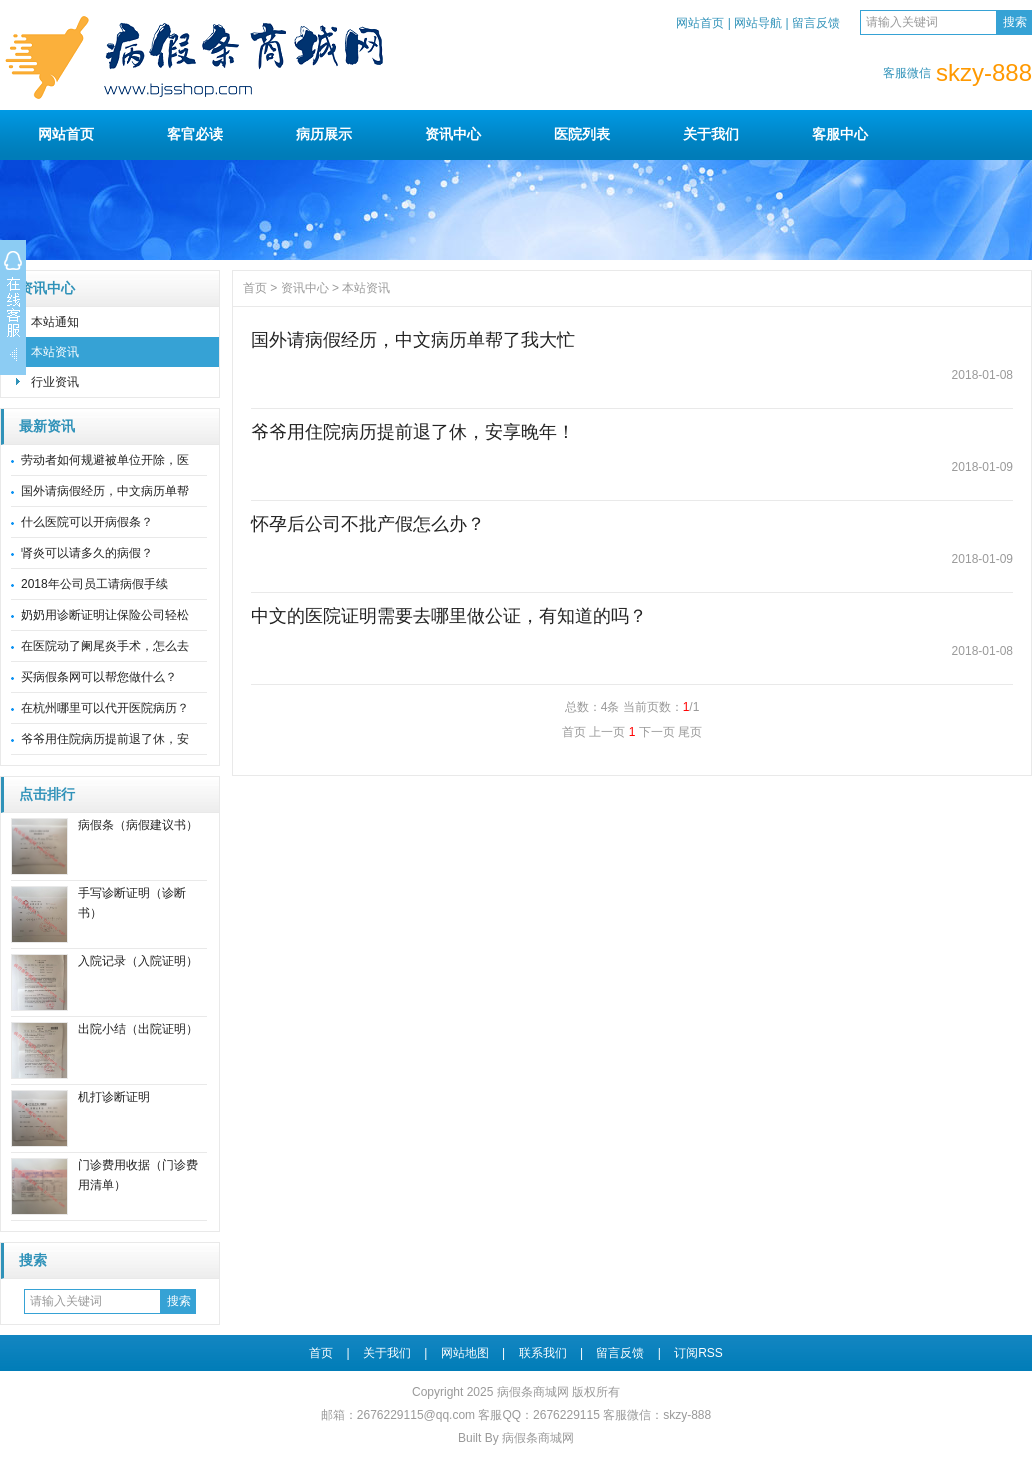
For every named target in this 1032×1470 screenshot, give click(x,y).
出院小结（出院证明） (138, 1029)
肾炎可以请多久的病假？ (87, 553)
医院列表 (582, 134)
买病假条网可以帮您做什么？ (99, 677)
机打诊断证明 (114, 1097)
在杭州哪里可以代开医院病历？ (105, 708)
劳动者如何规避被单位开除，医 (105, 460)
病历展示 (324, 134)
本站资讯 (55, 352)
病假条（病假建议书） (138, 825)
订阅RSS (698, 1353)
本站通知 (55, 322)
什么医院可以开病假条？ (87, 522)
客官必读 (195, 134)
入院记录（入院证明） (138, 961)
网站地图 (465, 1353)
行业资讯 (55, 382)
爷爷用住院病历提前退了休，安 (105, 739)
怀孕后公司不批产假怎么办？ (368, 524)
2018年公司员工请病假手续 (94, 584)
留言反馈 (816, 23)
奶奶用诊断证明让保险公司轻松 (105, 615)
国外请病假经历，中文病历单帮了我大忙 (413, 340)
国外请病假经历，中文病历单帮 (105, 491)
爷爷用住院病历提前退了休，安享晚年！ (413, 432)
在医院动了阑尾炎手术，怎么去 (105, 646)
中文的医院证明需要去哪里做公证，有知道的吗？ (449, 616)
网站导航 (758, 23)
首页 (255, 288)
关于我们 (711, 134)
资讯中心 (453, 134)
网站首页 (700, 23)
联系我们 (543, 1353)
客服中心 (840, 134)
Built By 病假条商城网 (516, 1438)
